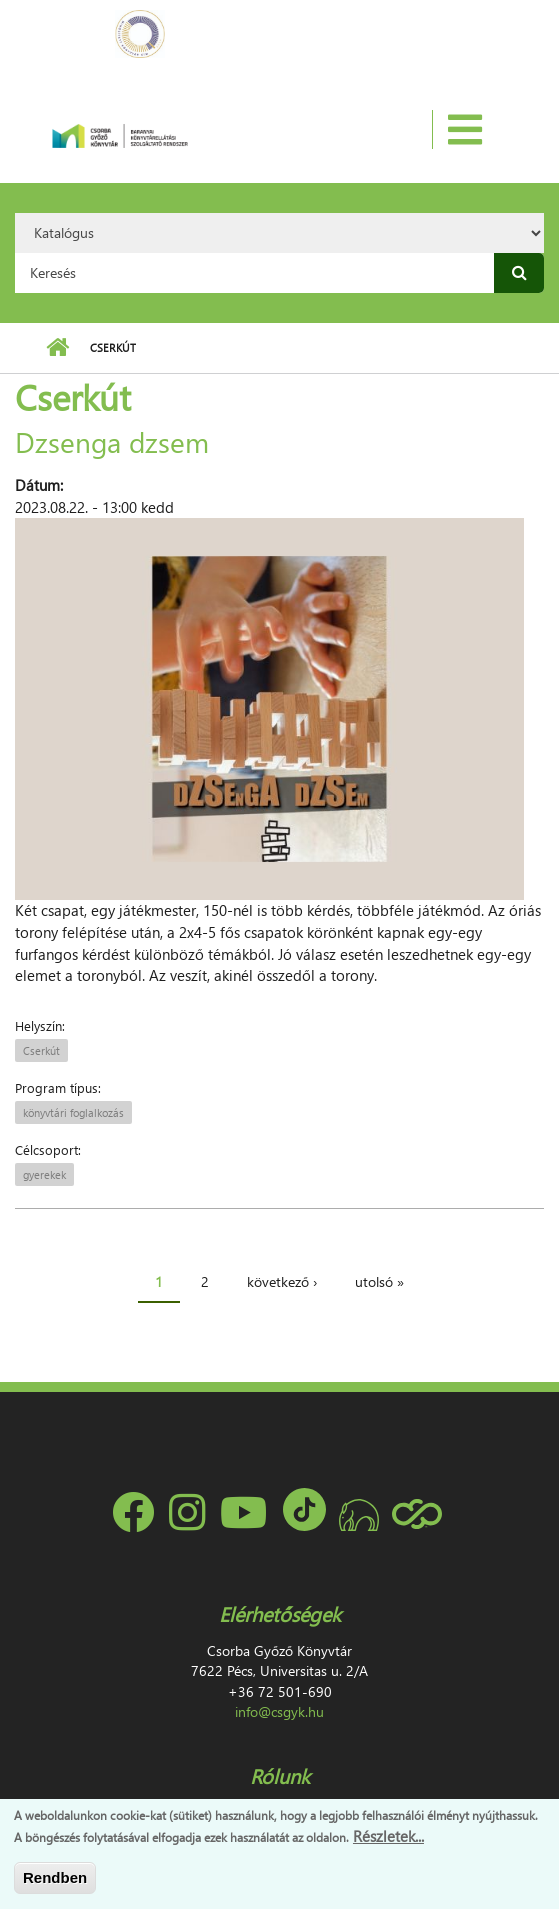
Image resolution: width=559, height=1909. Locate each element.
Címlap (57, 348)
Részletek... (388, 1836)
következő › (282, 1281)
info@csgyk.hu (279, 1711)
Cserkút (41, 1050)
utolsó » (379, 1281)
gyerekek (44, 1174)
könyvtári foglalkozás (73, 1112)
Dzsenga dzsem (112, 441)
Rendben (55, 1877)
